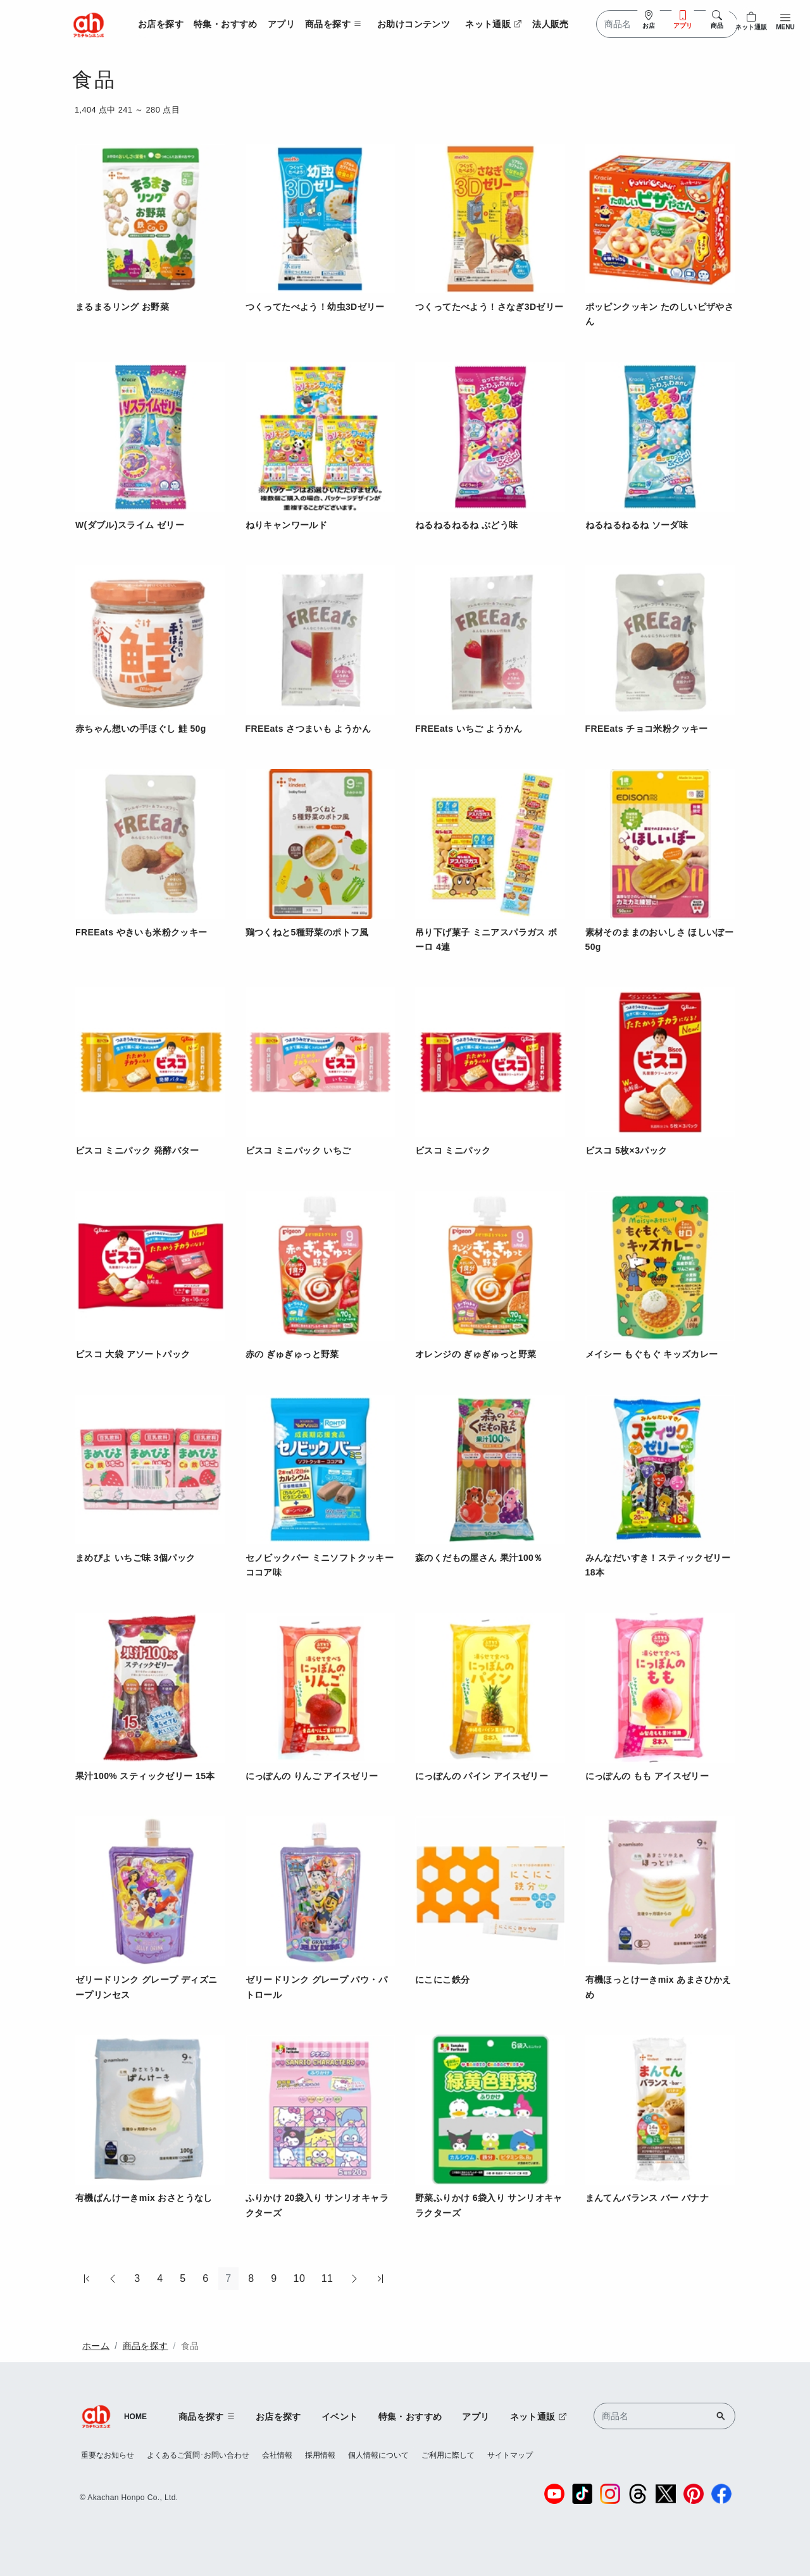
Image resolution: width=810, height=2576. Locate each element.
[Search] (667, 24)
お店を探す (161, 24)
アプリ (281, 24)
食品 (190, 2346)
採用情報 (320, 2455)
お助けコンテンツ (413, 24)
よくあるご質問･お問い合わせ (198, 2455)
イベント (339, 2417)
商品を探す (145, 2346)
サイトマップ (510, 2455)
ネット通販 (493, 24)
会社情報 (277, 2455)
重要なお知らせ (107, 2455)
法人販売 (550, 24)
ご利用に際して (448, 2455)
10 (300, 2278)
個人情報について (378, 2455)
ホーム (95, 2346)
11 (327, 2278)
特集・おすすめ (226, 24)
